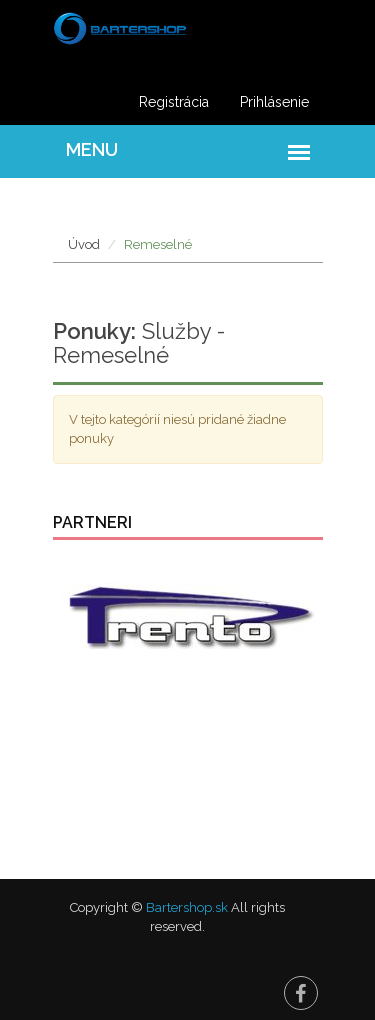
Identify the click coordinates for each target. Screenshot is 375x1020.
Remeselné (158, 244)
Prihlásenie (274, 102)
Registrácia (174, 102)
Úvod (84, 244)
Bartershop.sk (187, 907)
